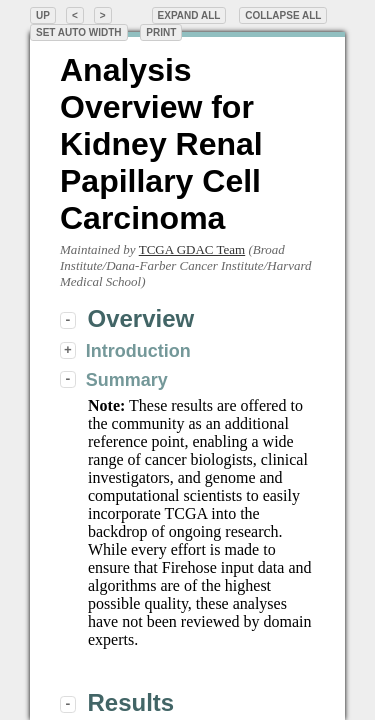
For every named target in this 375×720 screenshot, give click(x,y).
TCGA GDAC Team (192, 249)
